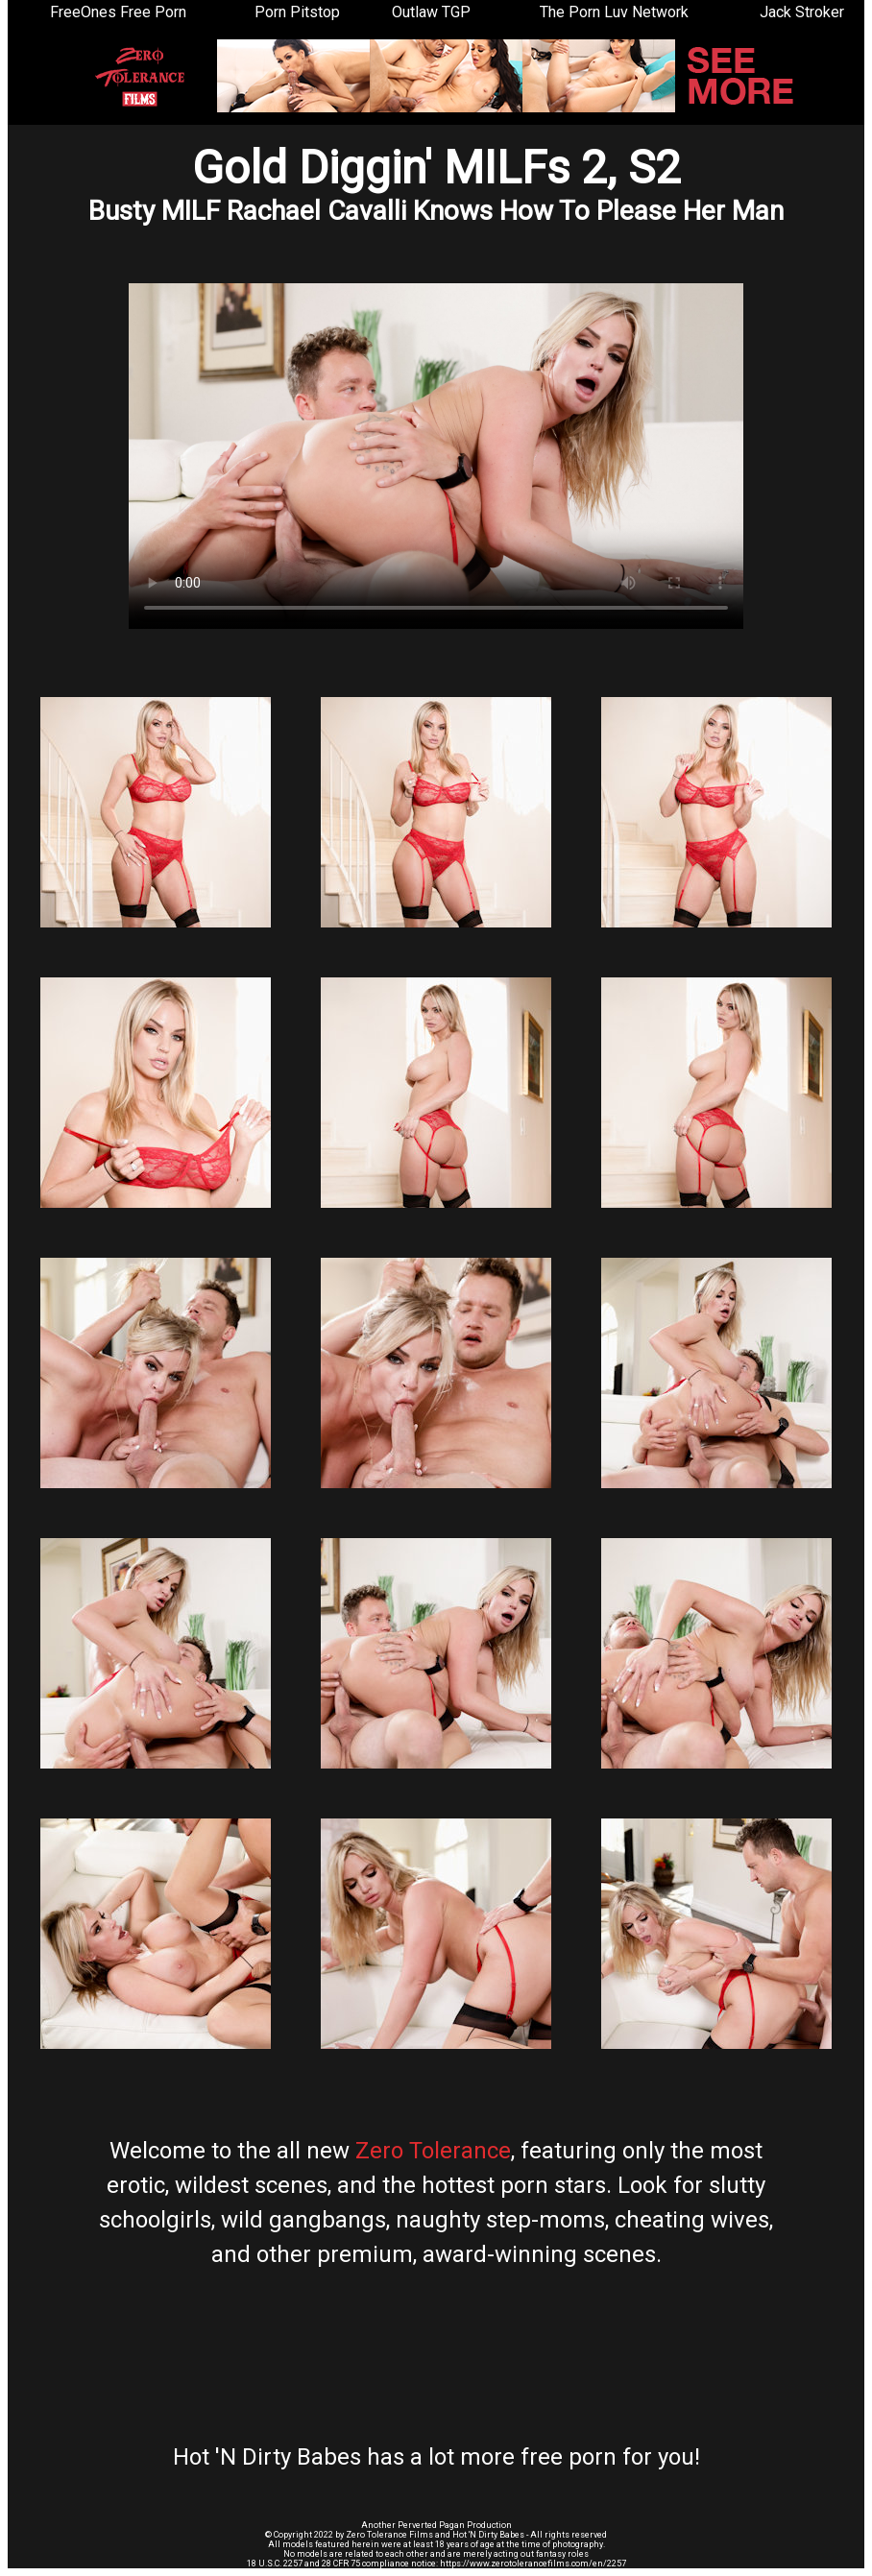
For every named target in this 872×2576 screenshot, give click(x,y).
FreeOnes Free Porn (118, 12)
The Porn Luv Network (614, 12)
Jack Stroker (802, 12)
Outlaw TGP (431, 12)
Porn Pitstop (297, 12)
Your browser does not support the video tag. (436, 456)
